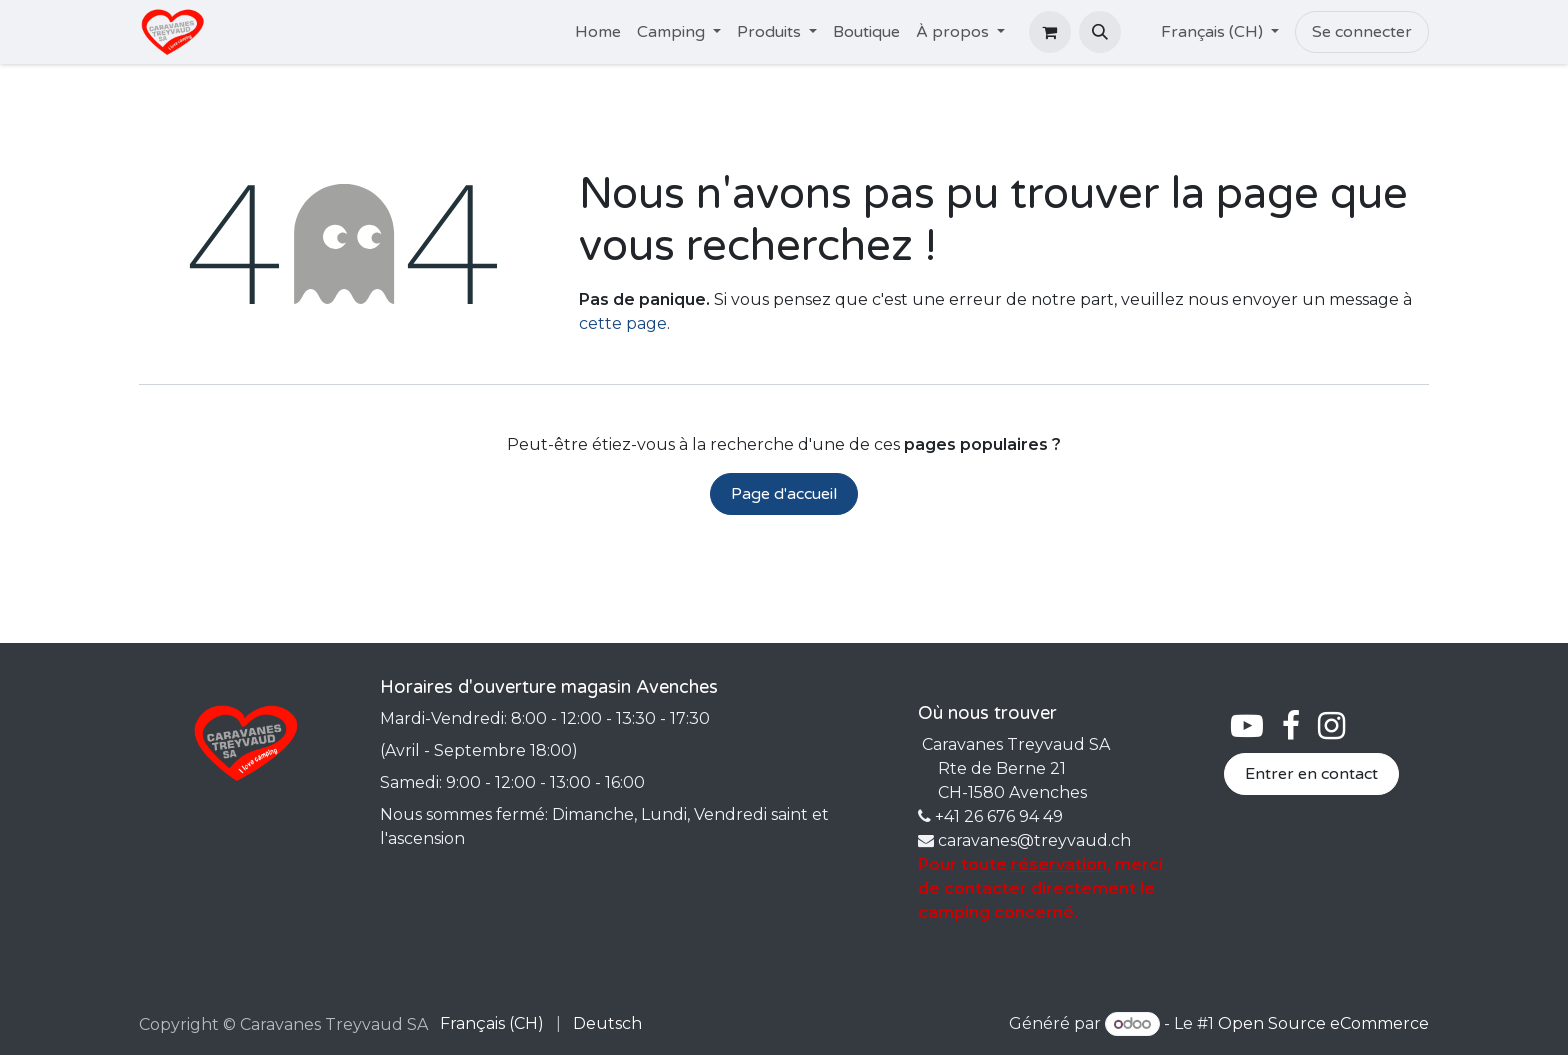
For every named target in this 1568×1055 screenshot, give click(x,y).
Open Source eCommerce (1323, 1023)
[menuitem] (598, 32)
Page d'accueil (784, 494)
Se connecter (1362, 32)
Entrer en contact (1311, 774)
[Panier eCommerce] (1050, 32)
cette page (623, 323)
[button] (1100, 32)
